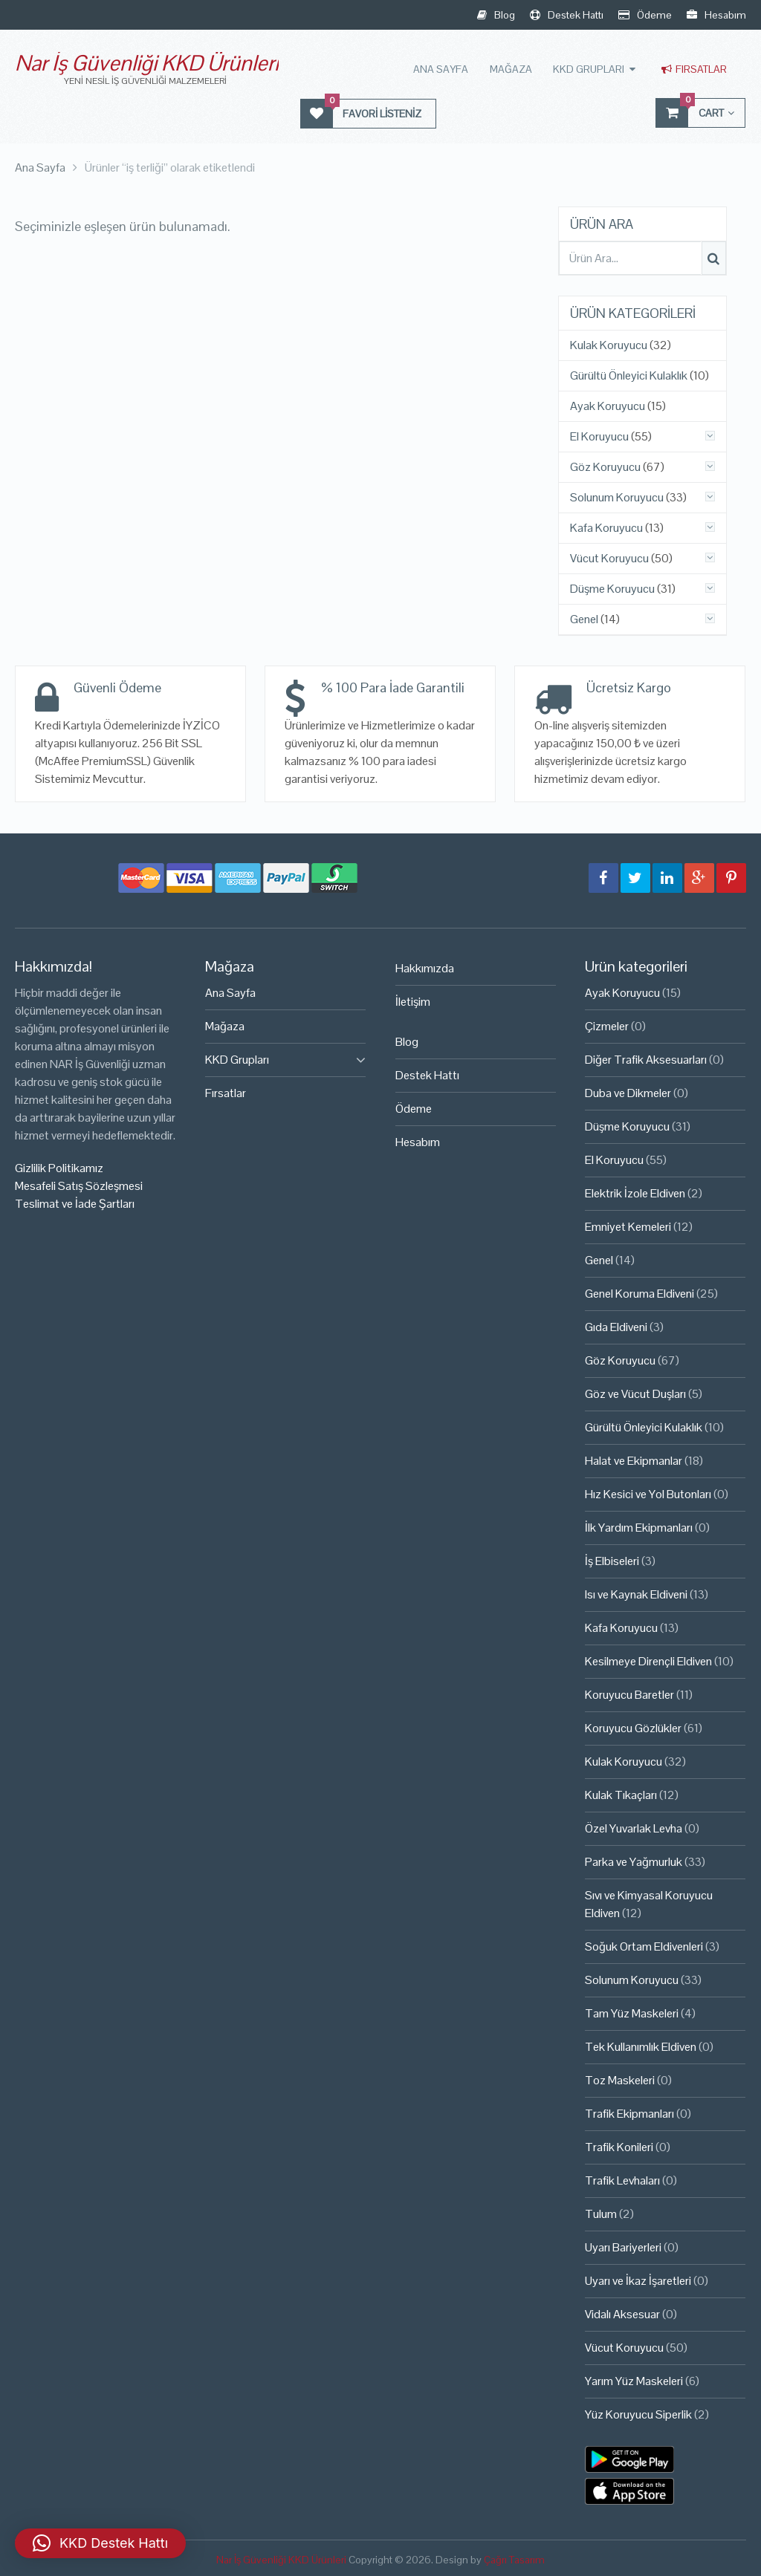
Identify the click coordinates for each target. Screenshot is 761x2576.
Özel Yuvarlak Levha (633, 1828)
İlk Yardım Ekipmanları (639, 1527)
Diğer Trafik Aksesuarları (646, 1059)
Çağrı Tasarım (514, 2559)
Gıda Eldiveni (616, 1327)
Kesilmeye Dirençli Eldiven (648, 1661)
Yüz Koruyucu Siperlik (638, 2414)
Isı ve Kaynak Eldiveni (636, 1594)
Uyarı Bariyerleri (623, 2247)
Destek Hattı (566, 15)
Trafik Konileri (619, 2147)
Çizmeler (607, 1026)
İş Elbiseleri (612, 1561)
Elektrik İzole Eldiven (635, 1193)
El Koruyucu (599, 436)
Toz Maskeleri (620, 2080)
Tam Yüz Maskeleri (632, 2013)
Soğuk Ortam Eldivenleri (644, 1946)
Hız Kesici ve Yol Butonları (648, 1494)
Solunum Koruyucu (617, 497)
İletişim (412, 1001)
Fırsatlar (694, 69)
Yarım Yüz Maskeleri (634, 2381)
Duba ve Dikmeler (628, 1093)
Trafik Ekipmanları (629, 2113)
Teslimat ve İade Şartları (75, 1203)
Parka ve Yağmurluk (633, 1862)
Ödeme (645, 15)
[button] (100, 2543)
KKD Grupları (589, 69)
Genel (584, 619)
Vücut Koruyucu (609, 558)
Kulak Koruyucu (608, 345)
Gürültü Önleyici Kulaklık (628, 375)
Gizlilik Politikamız (59, 1168)
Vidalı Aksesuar (622, 2314)
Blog (496, 15)
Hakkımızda (424, 968)
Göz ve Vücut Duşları (635, 1394)
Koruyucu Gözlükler (633, 1728)
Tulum (601, 2214)
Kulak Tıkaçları (621, 1795)
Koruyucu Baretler (629, 1694)
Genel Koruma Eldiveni (639, 1293)
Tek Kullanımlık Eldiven (640, 2047)
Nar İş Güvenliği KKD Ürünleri (147, 63)
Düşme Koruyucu (612, 589)
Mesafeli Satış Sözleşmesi (79, 1186)
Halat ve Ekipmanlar (633, 1460)
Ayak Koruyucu (607, 406)
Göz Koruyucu (605, 467)
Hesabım (716, 15)
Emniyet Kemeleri (628, 1227)
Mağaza (511, 69)
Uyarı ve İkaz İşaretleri (638, 2281)
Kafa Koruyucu (606, 528)
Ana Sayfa (442, 69)
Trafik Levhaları (622, 2180)
